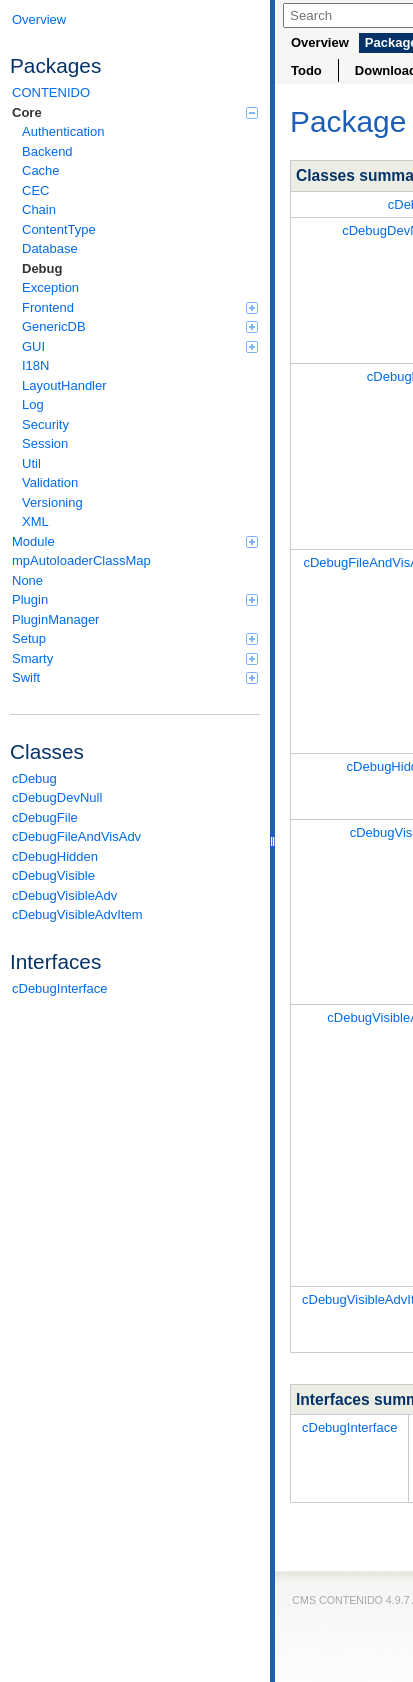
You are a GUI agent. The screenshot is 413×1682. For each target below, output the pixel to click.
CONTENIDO (51, 92)
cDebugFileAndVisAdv (76, 836)
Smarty (135, 658)
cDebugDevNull (57, 797)
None (27, 580)
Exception (50, 287)
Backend (47, 151)
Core (135, 112)
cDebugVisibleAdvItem (77, 914)
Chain (39, 209)
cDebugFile (45, 817)
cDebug (34, 778)
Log (33, 404)
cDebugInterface (59, 988)
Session (45, 443)
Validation (50, 482)
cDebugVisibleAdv (64, 895)
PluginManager (55, 619)
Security (45, 424)
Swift (135, 677)
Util (31, 463)
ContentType (59, 229)
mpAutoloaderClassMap (81, 560)
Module (135, 541)
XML (35, 521)
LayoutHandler (64, 385)
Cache (41, 170)
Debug (42, 268)
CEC (35, 190)
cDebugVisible (53, 875)
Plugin (135, 599)
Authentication (63, 131)
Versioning (52, 502)
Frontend (140, 307)
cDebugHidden (55, 856)
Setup (135, 638)
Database (50, 248)
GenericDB (140, 326)
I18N (35, 365)
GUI (140, 346)
